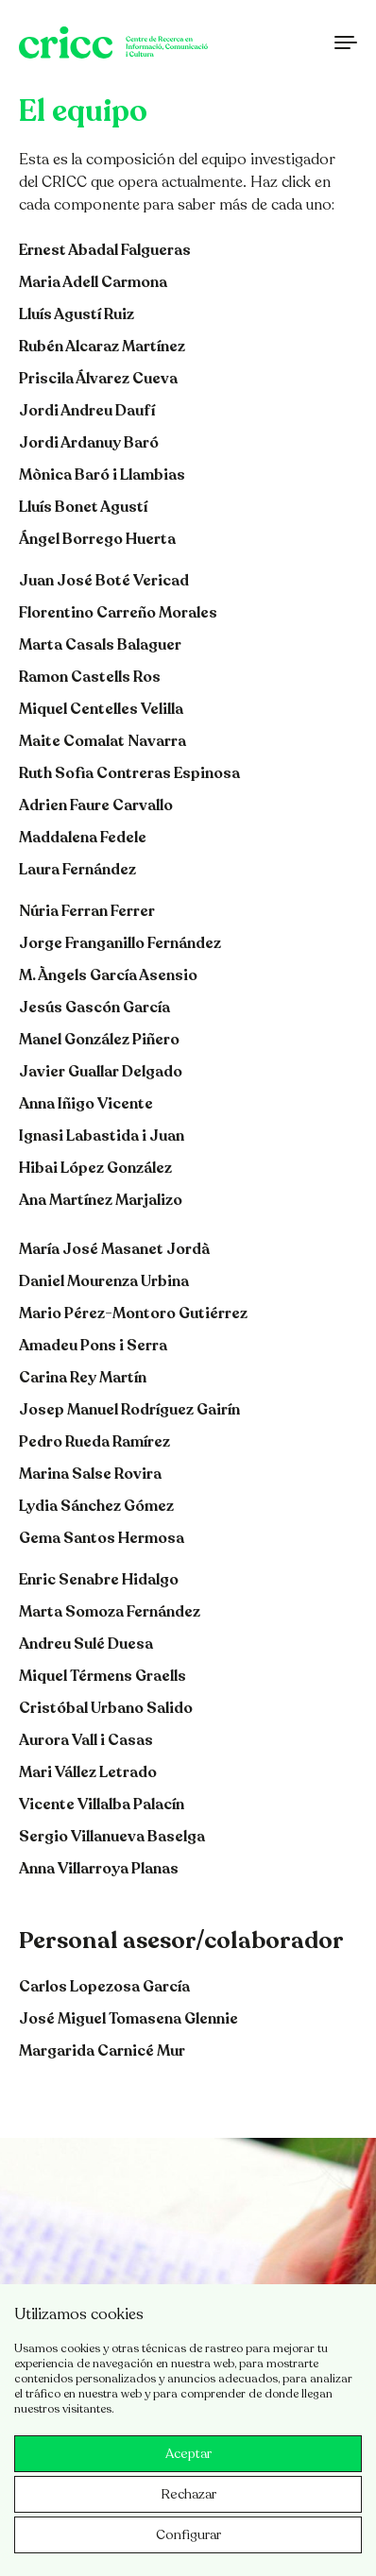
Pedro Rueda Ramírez (94, 1442)
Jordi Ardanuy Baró (89, 442)
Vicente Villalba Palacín (101, 1804)
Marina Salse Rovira (90, 1474)
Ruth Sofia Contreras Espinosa (129, 773)
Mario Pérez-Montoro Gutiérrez (133, 1313)
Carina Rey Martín (82, 1377)
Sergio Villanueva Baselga (112, 1836)
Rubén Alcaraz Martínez (102, 346)
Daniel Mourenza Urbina (104, 1281)
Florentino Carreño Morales (118, 612)
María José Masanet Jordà (114, 1249)
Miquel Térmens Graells (102, 1676)
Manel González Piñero (99, 1039)
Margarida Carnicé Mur (102, 2051)
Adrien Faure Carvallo (96, 805)
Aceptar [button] (188, 2454)
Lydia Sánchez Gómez (96, 1506)
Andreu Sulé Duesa (86, 1644)
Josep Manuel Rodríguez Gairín (129, 1409)
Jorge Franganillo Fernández (120, 943)
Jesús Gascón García (94, 1007)
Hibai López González (95, 1168)
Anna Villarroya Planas (99, 1868)
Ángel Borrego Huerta (97, 539)
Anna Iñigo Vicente (86, 1103)
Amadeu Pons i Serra (93, 1345)
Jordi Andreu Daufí (87, 410)
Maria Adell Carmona (93, 282)
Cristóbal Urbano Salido (106, 1708)
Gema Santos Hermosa (101, 1538)
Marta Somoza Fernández (109, 1612)
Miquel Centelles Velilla (101, 709)
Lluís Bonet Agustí (83, 507)
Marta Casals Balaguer (100, 645)
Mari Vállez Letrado (88, 1772)
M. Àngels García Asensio (108, 975)
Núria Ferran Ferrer (87, 911)
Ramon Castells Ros (90, 677)
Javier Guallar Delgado (100, 1071)
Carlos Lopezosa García (104, 1986)
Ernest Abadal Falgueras (105, 250)
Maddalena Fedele (82, 837)
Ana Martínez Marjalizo (100, 1200)
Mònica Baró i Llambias (102, 475)
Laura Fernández (77, 869)
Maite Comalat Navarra (102, 741)
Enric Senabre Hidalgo (99, 1579)
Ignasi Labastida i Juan (101, 1136)
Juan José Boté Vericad (104, 580)
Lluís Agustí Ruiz (76, 314)
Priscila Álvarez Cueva (98, 378)
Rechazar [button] (188, 2494)
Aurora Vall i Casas (86, 1740)
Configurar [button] (188, 2535)
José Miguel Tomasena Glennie (128, 2018)
